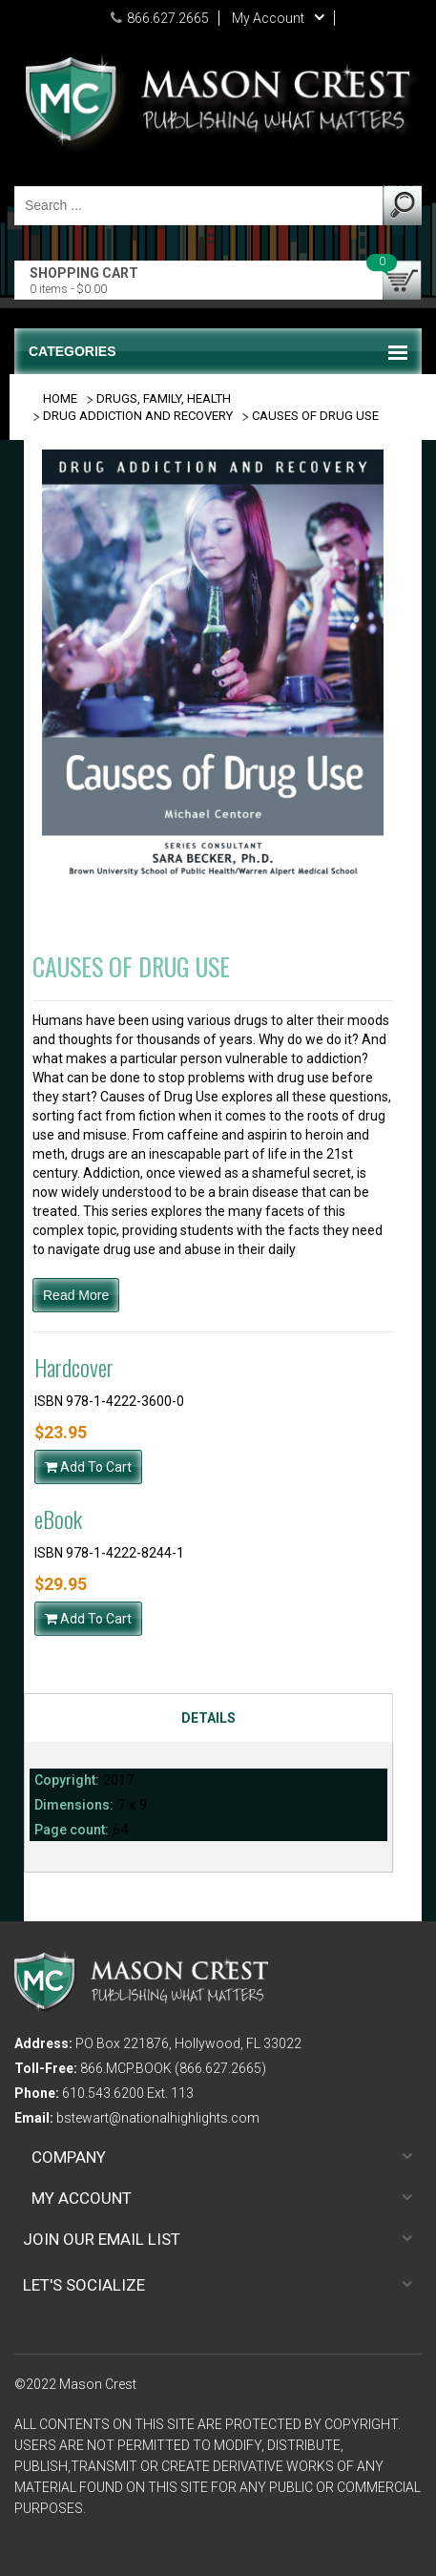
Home (60, 398)
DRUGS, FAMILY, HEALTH (163, 398)
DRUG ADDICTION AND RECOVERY (138, 415)
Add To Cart (88, 1467)
